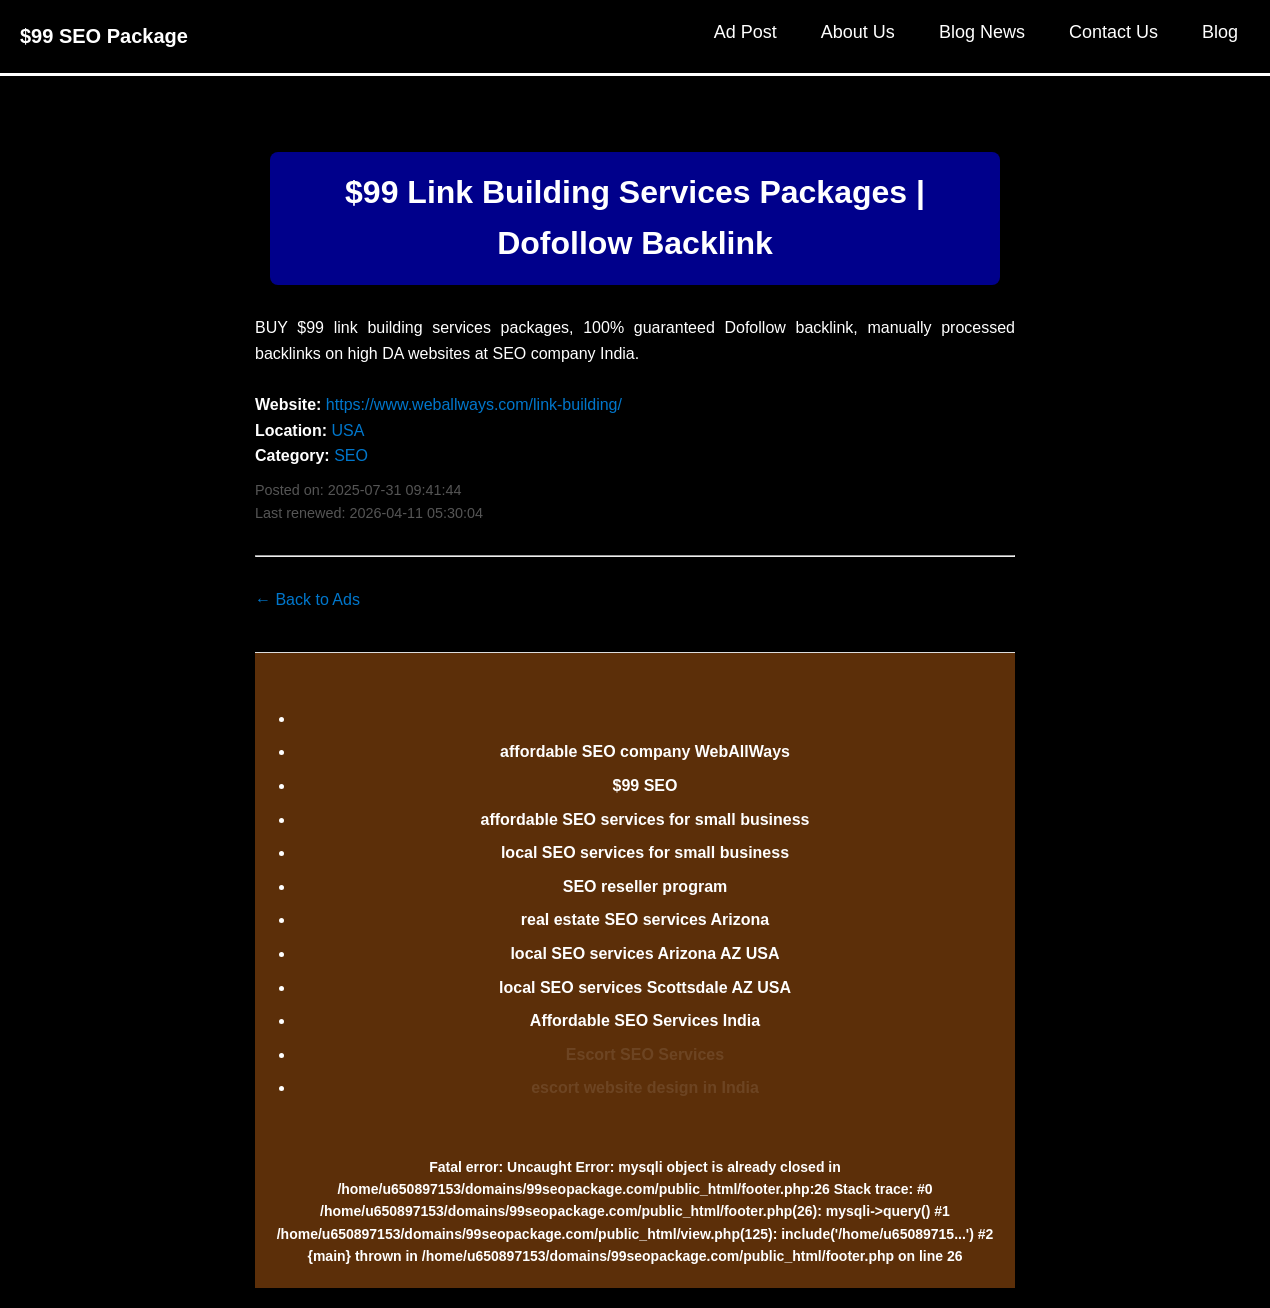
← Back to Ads (307, 599)
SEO (351, 455)
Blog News (982, 32)
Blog (1220, 32)
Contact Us (1113, 32)
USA (347, 430)
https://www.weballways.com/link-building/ (474, 404)
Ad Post (745, 32)
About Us (858, 32)
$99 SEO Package (104, 36)
